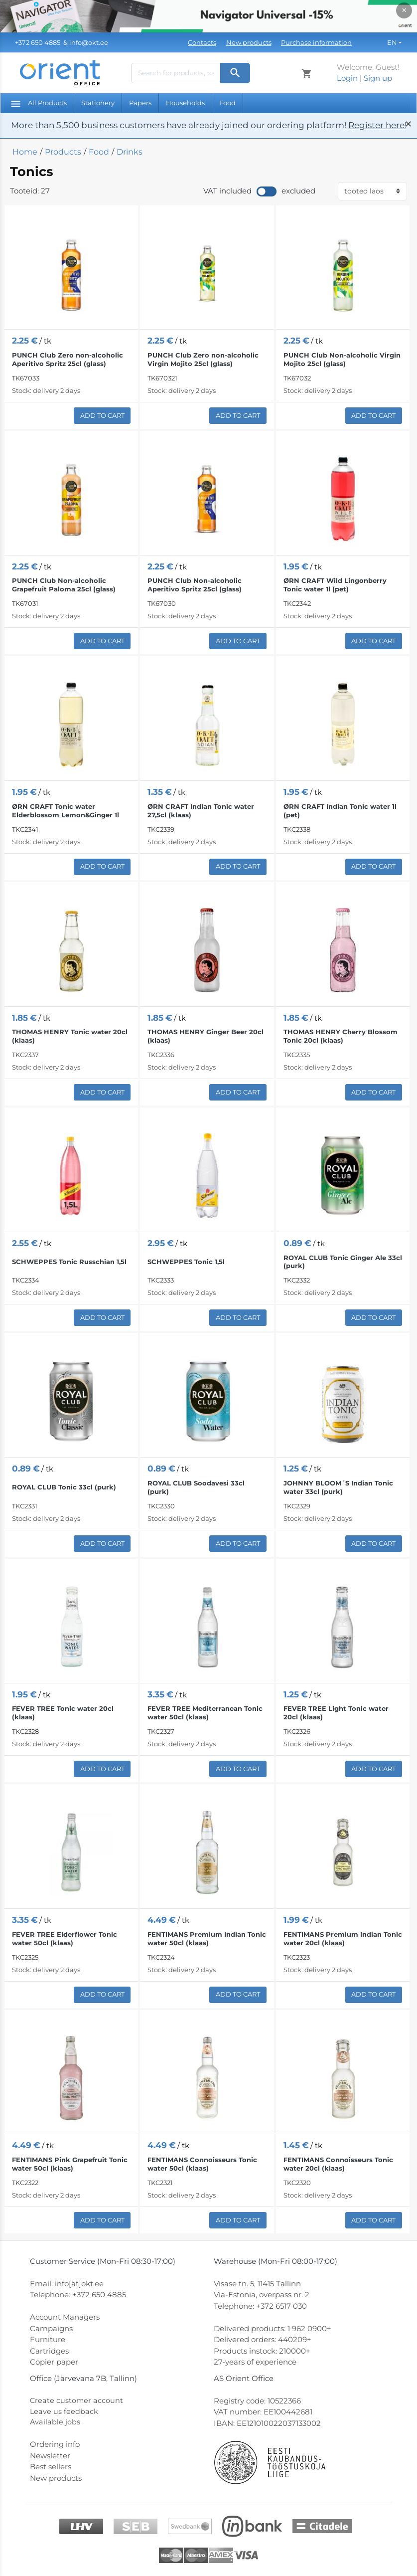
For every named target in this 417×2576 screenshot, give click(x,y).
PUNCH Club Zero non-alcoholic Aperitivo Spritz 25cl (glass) (67, 359)
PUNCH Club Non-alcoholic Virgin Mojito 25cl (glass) (342, 359)
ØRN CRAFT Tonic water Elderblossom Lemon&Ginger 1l (65, 810)
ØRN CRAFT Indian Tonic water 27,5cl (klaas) (200, 810)
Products (63, 152)
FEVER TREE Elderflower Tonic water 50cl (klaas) (64, 1938)
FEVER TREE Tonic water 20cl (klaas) (63, 1712)
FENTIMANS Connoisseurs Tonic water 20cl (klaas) (338, 2164)
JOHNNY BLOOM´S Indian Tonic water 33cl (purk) (338, 1487)
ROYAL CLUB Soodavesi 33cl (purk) (196, 1487)
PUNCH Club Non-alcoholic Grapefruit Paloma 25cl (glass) (64, 584)
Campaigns (51, 2328)
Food (227, 103)
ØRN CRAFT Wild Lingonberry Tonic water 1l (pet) (335, 584)
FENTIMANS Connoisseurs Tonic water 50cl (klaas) (202, 2164)
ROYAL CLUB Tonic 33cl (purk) (64, 1487)
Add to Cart (102, 415)
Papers (140, 103)
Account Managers (65, 2317)
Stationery (98, 103)
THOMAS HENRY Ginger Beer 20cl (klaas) (205, 1036)
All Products (39, 103)
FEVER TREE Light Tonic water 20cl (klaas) (336, 1712)
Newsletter (50, 2456)
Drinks (129, 152)
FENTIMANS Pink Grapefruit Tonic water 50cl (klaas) (70, 2164)
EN (392, 42)
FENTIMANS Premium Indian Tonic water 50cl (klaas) (206, 1938)
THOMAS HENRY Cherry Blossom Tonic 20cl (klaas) (340, 1036)
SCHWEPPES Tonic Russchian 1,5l (69, 1262)
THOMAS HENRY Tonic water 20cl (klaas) (70, 1036)
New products (249, 42)
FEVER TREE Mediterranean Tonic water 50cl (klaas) (205, 1712)
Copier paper (54, 2362)
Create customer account (77, 2400)
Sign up (378, 78)
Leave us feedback (64, 2411)
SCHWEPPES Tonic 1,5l (186, 1262)
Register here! (377, 125)
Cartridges (49, 2351)
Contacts (202, 42)
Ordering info (55, 2445)
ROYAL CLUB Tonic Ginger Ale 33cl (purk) (342, 1262)
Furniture (47, 2339)
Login (347, 78)
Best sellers (50, 2468)
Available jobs (55, 2423)
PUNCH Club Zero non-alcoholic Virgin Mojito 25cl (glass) (203, 359)
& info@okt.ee (61, 42)
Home (24, 152)
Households (185, 103)
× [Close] (404, 10)
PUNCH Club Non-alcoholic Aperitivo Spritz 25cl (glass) (194, 584)
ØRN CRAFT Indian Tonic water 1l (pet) (340, 810)
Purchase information (316, 42)
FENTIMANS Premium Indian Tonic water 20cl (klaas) (342, 1938)
